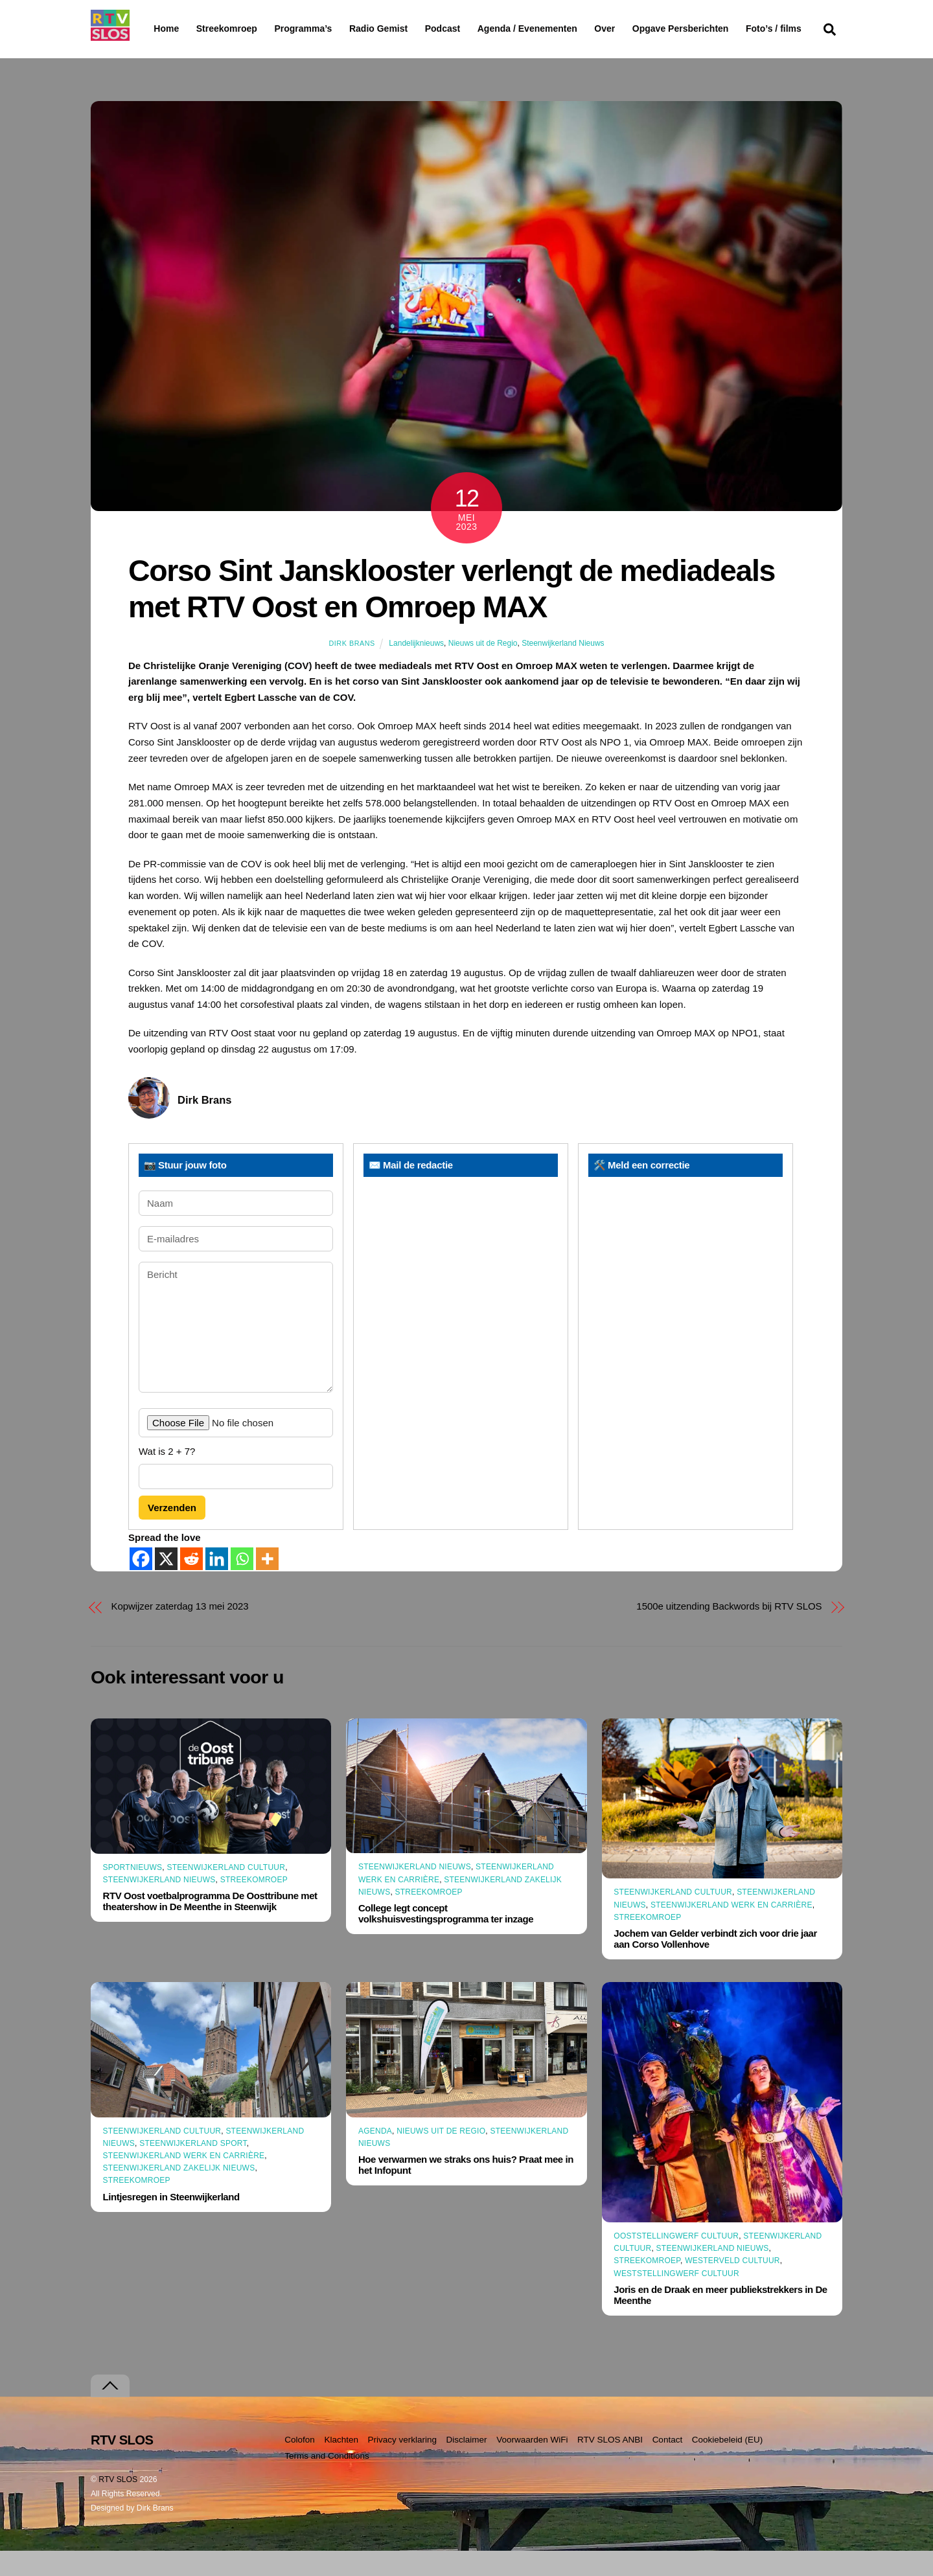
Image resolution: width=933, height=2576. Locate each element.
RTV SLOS (117, 2504)
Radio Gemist (411, 28)
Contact (667, 2465)
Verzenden (172, 1532)
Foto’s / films (184, 54)
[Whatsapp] (242, 1584)
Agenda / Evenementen (560, 28)
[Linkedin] (216, 1584)
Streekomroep (229, 29)
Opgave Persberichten (726, 29)
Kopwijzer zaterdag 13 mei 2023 (180, 1631)
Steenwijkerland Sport (193, 2168)
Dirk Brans (351, 668)
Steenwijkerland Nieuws (563, 668)
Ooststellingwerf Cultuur (676, 2261)
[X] (166, 1584)
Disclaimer (466, 2465)
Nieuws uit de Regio (483, 668)
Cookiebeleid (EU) (727, 2465)
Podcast (475, 28)
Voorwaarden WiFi (532, 2465)
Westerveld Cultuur (732, 2285)
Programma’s (327, 29)
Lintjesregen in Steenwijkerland (171, 2221)
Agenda (375, 2155)
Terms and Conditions (326, 2481)
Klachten (341, 2465)
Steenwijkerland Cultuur (226, 1892)
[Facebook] (141, 1584)
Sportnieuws (133, 1892)
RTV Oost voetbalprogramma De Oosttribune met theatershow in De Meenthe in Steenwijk (210, 1926)
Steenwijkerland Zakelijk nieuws (179, 2193)
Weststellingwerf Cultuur (676, 2298)
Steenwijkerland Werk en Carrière (731, 1929)
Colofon (299, 2465)
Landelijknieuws (416, 668)
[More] (267, 1584)
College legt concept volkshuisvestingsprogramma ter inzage (445, 1939)
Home (155, 28)
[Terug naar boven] (110, 2411)
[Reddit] (191, 1584)
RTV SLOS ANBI (610, 2465)
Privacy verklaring (402, 2465)
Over (638, 28)
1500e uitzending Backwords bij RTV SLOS (729, 1631)
